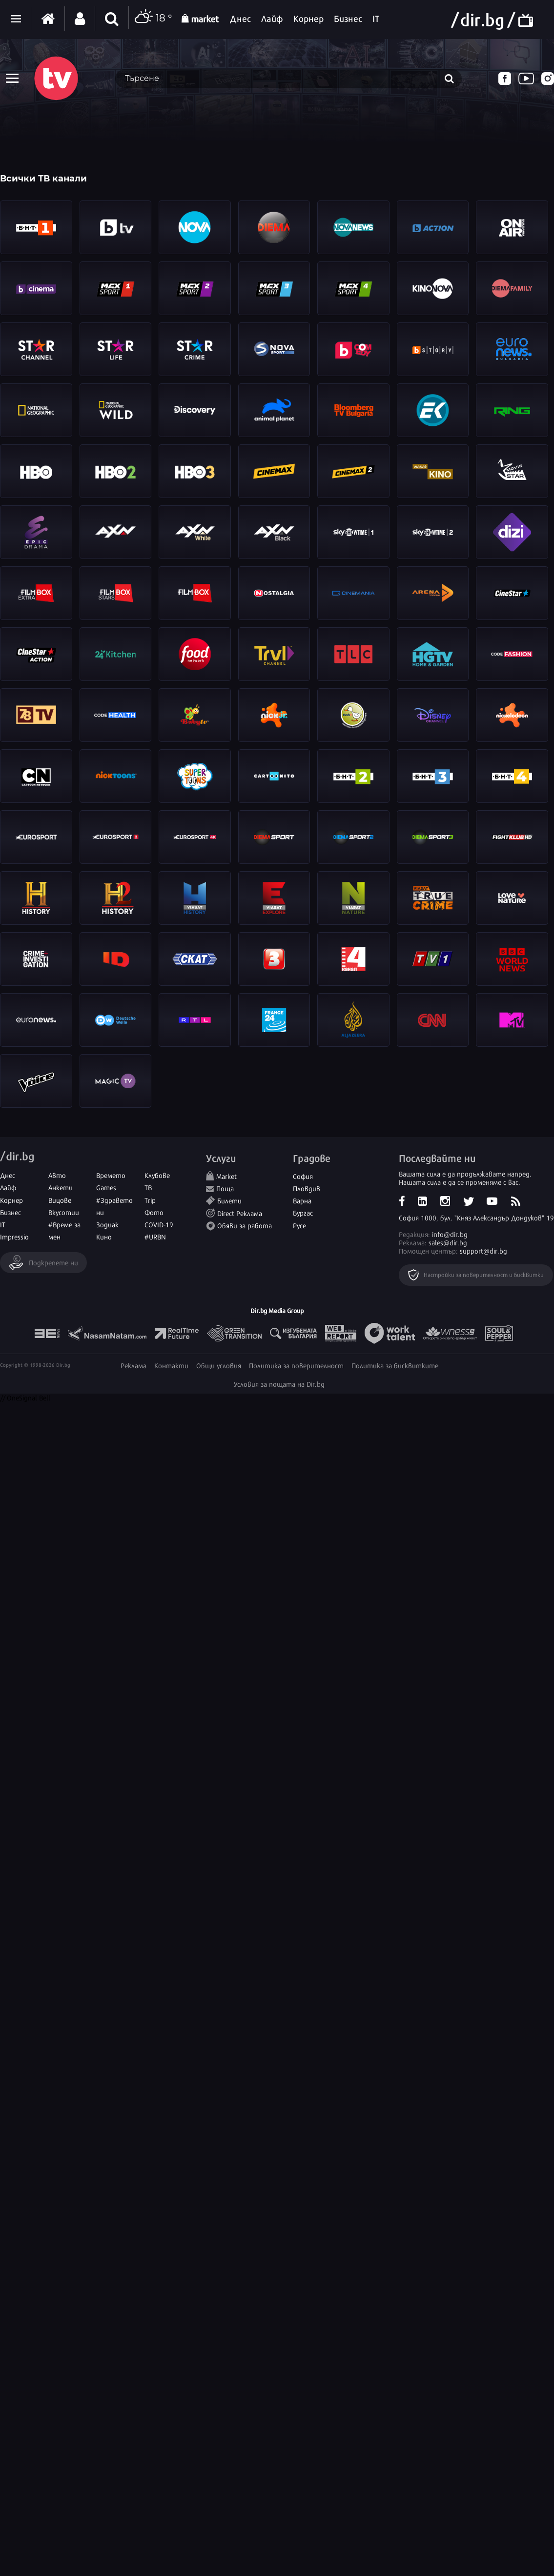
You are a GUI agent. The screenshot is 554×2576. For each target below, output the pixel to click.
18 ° (153, 19)
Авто (57, 1175)
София (303, 1176)
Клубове (157, 1175)
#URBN (155, 1236)
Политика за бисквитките (394, 1365)
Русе (299, 1225)
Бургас (303, 1212)
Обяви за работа (244, 1225)
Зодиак (107, 1224)
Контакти (171, 1365)
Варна (302, 1200)
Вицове (59, 1200)
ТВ (148, 1187)
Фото (154, 1212)
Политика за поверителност (296, 1365)
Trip (150, 1200)
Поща (225, 1188)
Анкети (60, 1187)
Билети (229, 1200)
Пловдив (306, 1188)
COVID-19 (158, 1224)
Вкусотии (63, 1212)
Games (106, 1187)
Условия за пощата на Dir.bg (279, 1383)
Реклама (133, 1365)
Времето (110, 1175)
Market (226, 1176)
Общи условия (218, 1365)
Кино (104, 1236)
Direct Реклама (239, 1213)
